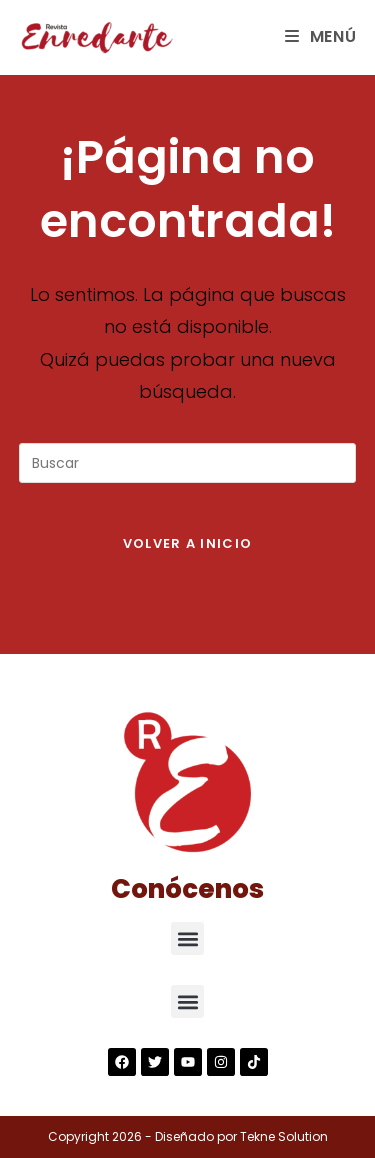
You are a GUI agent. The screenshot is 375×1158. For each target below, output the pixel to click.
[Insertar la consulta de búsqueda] (188, 463)
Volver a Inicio (188, 543)
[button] (187, 938)
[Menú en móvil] (321, 36)
